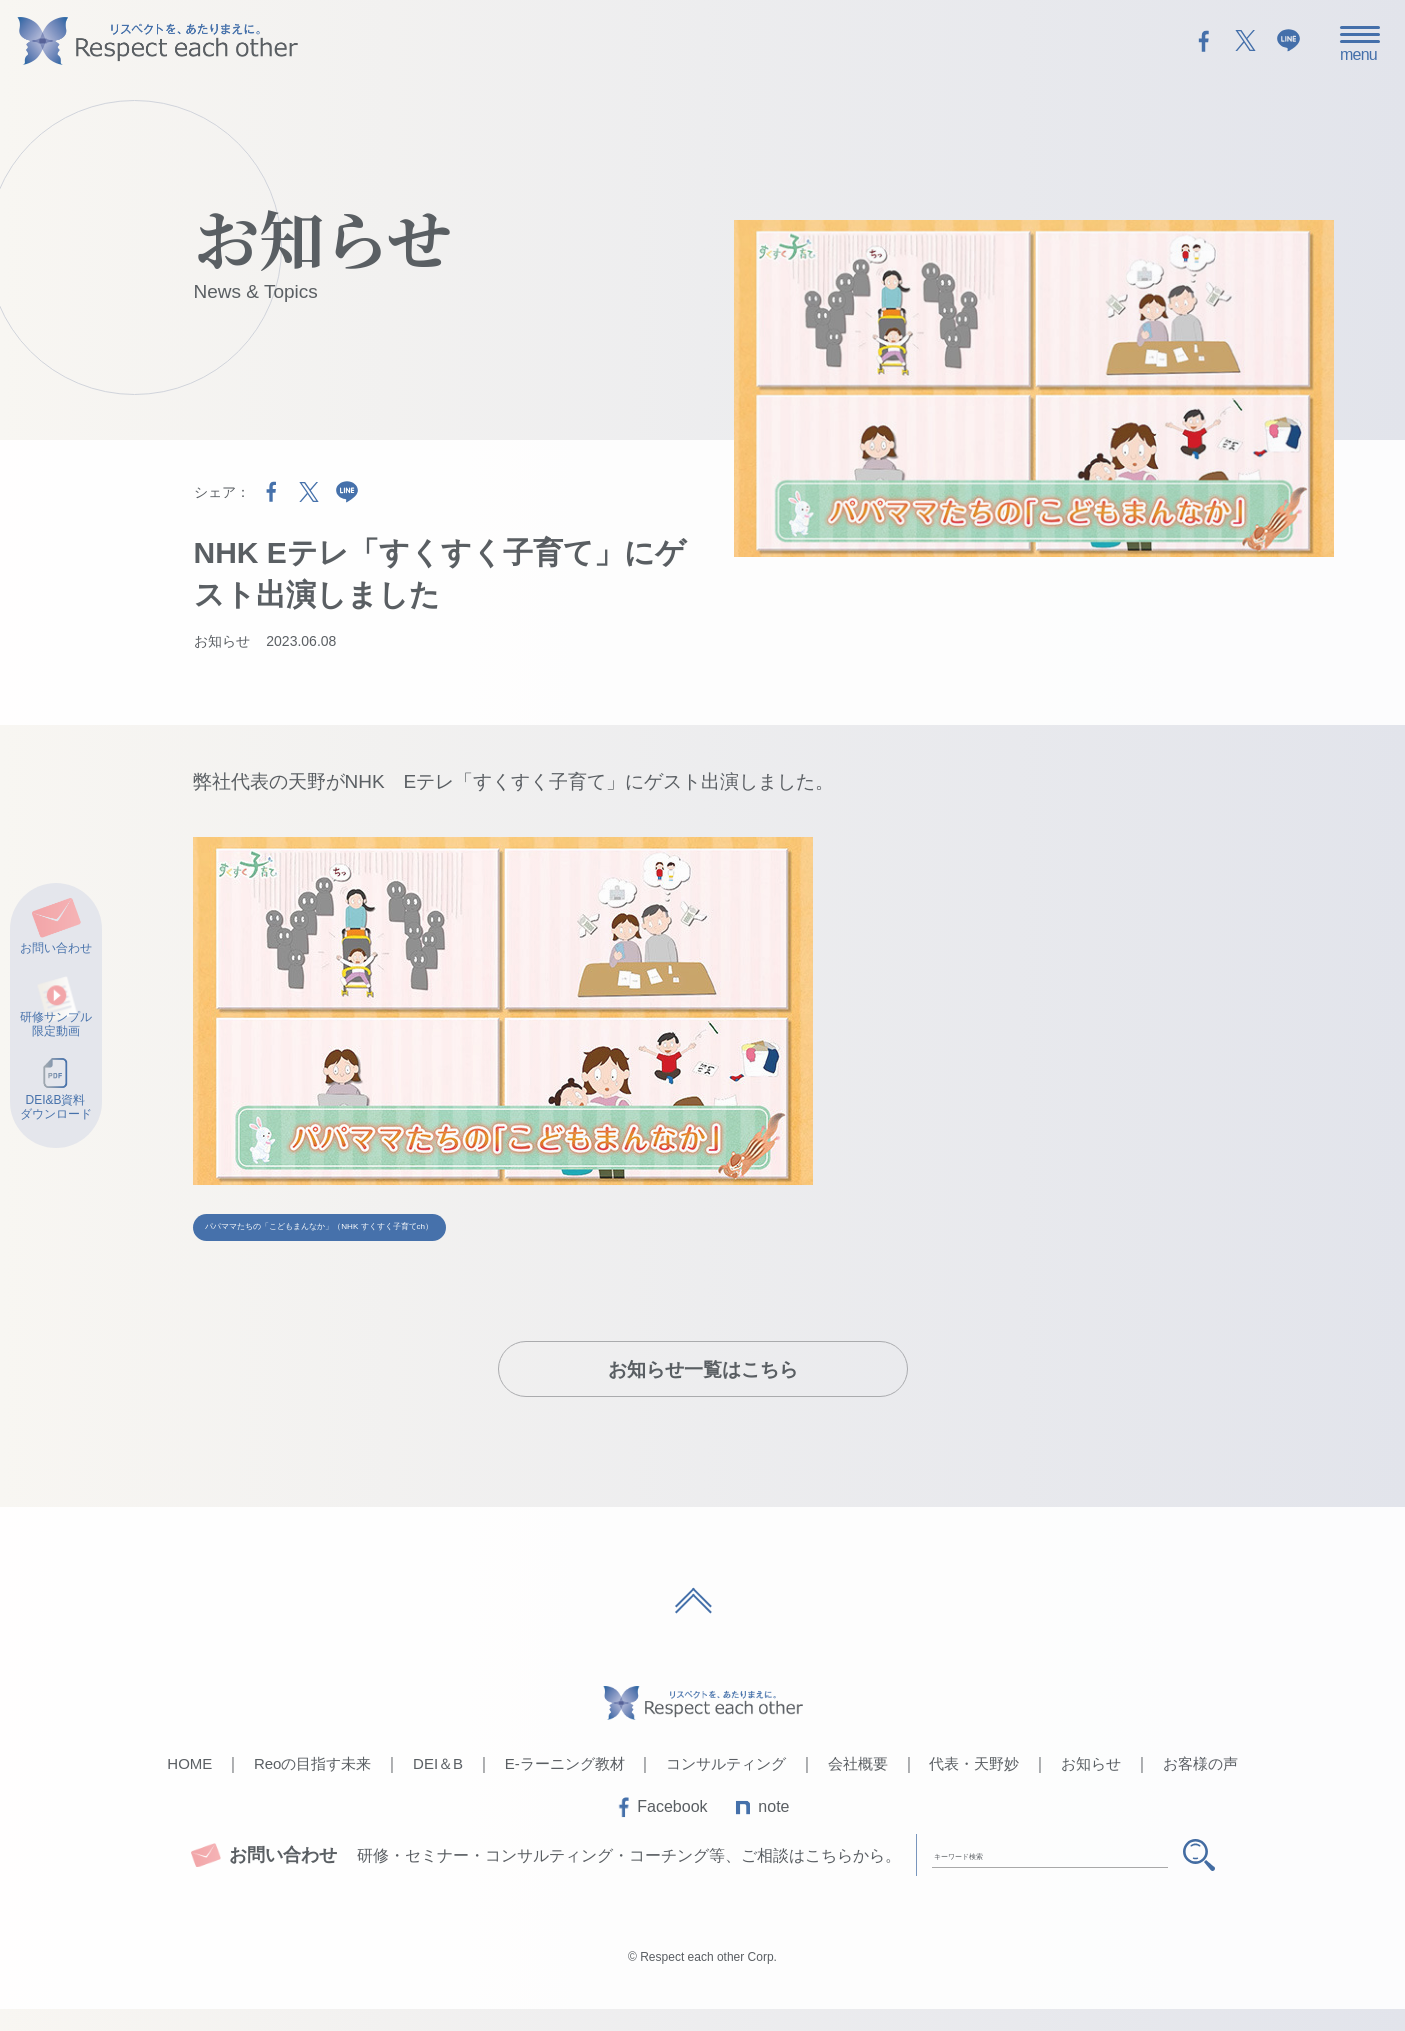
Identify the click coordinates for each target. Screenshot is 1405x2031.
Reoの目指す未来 (313, 1785)
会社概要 (858, 1785)
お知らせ (222, 641)
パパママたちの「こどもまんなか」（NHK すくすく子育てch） (490, 1232)
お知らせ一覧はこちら (703, 1391)
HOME (189, 1785)
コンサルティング (726, 1785)
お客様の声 (1200, 1785)
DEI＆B (438, 1785)
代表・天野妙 (974, 1785)
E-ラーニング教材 (565, 1785)
